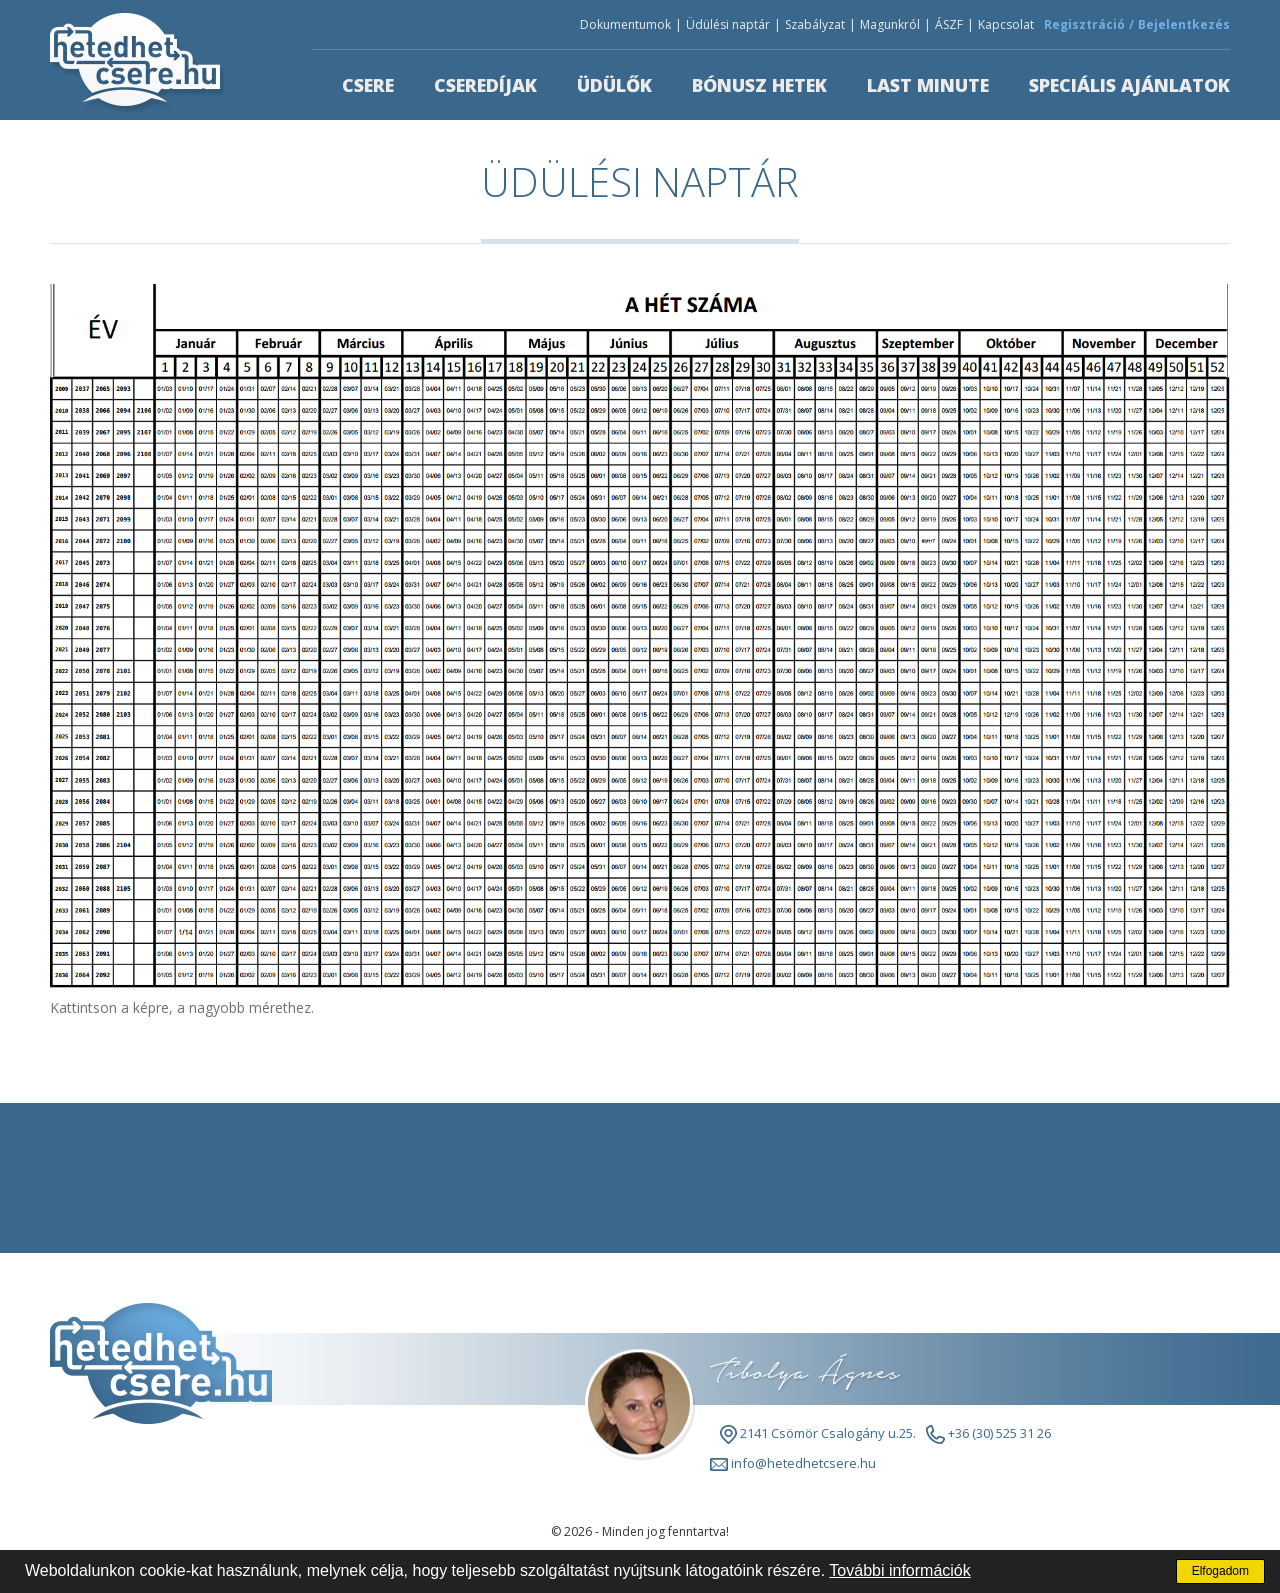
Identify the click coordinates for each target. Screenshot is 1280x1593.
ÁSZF (949, 24)
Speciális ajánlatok (1129, 85)
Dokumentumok (625, 24)
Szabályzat (815, 24)
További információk (899, 1570)
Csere (368, 85)
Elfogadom (1220, 1571)
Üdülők (614, 85)
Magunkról (890, 24)
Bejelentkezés (1184, 24)
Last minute (928, 85)
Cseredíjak (485, 85)
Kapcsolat (1006, 24)
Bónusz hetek (759, 85)
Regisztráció (1084, 24)
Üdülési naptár (728, 24)
